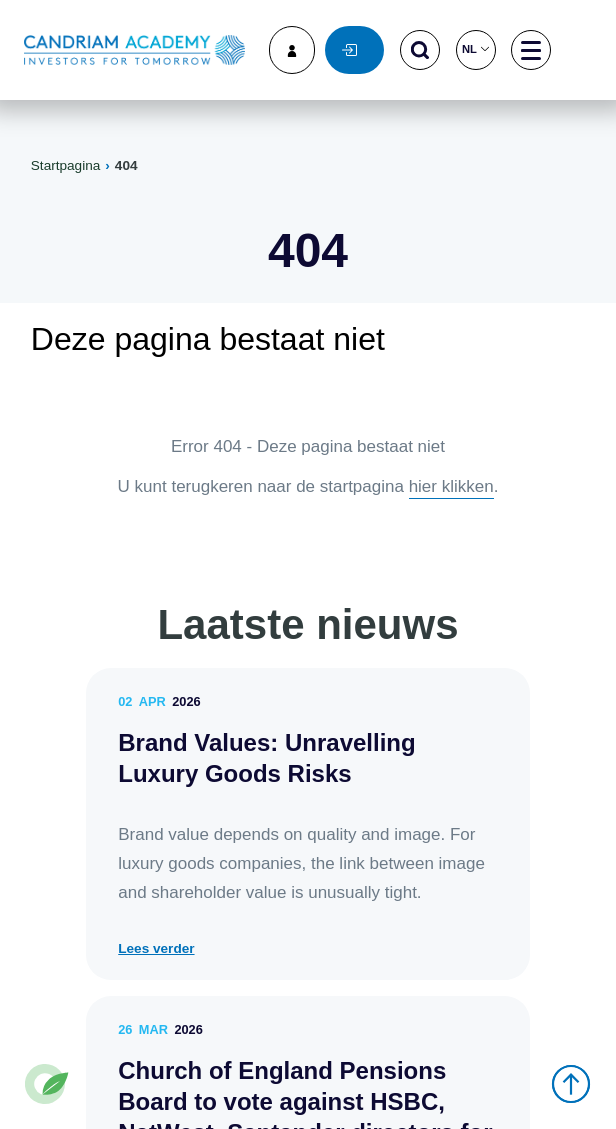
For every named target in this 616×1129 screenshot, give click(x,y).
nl (475, 49)
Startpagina (66, 165)
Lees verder (156, 949)
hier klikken (451, 486)
